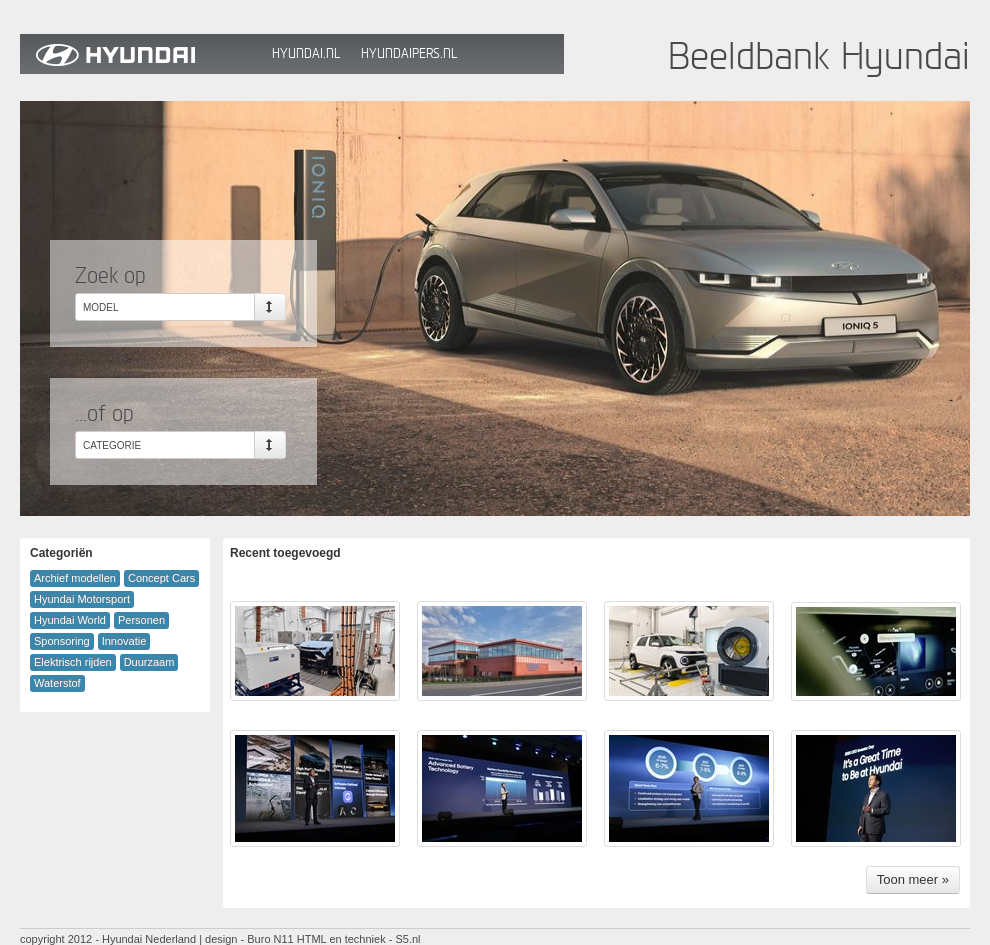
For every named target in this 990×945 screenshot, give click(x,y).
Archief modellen (75, 578)
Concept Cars (161, 578)
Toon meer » (913, 879)
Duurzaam (149, 662)
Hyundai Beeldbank (141, 54)
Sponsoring (62, 641)
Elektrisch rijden (73, 662)
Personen (141, 620)
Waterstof (57, 683)
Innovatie (124, 641)
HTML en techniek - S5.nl (359, 939)
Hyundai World (70, 620)
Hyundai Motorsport (82, 599)
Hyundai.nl (306, 53)
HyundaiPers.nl (409, 53)
